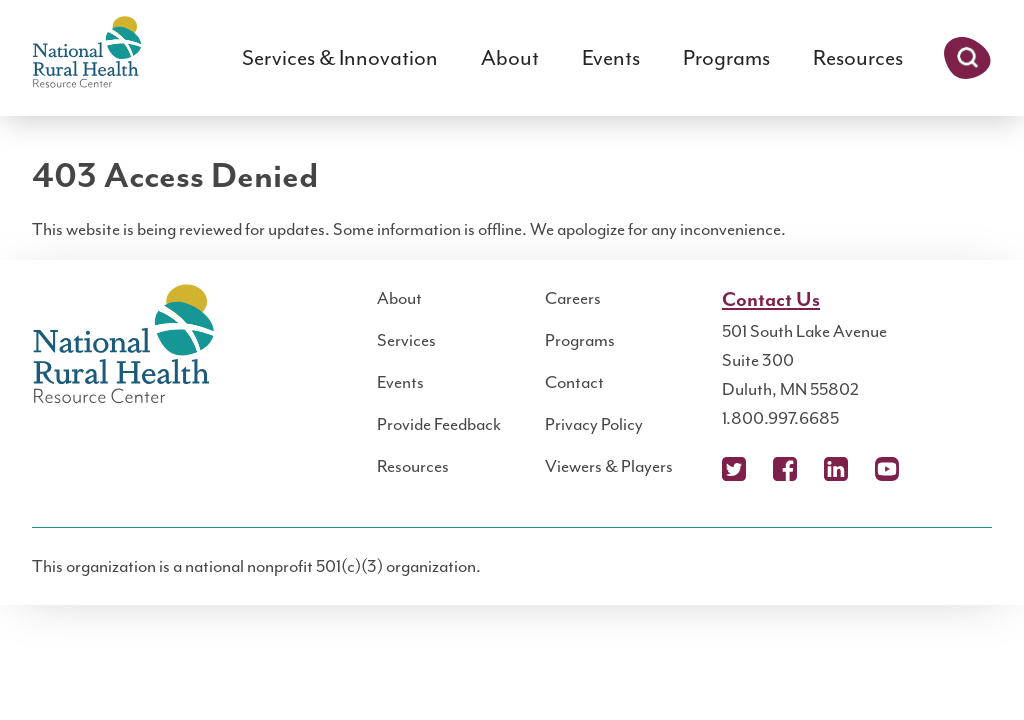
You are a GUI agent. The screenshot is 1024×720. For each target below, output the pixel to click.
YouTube (887, 469)
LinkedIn (836, 469)
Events (611, 58)
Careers (573, 298)
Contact (574, 382)
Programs (726, 58)
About (510, 58)
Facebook (785, 469)
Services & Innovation (340, 58)
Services (406, 340)
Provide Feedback (439, 424)
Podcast (938, 469)
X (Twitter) (734, 469)
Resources (858, 58)
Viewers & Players (609, 466)
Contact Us (771, 300)
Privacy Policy (594, 424)
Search (967, 58)
